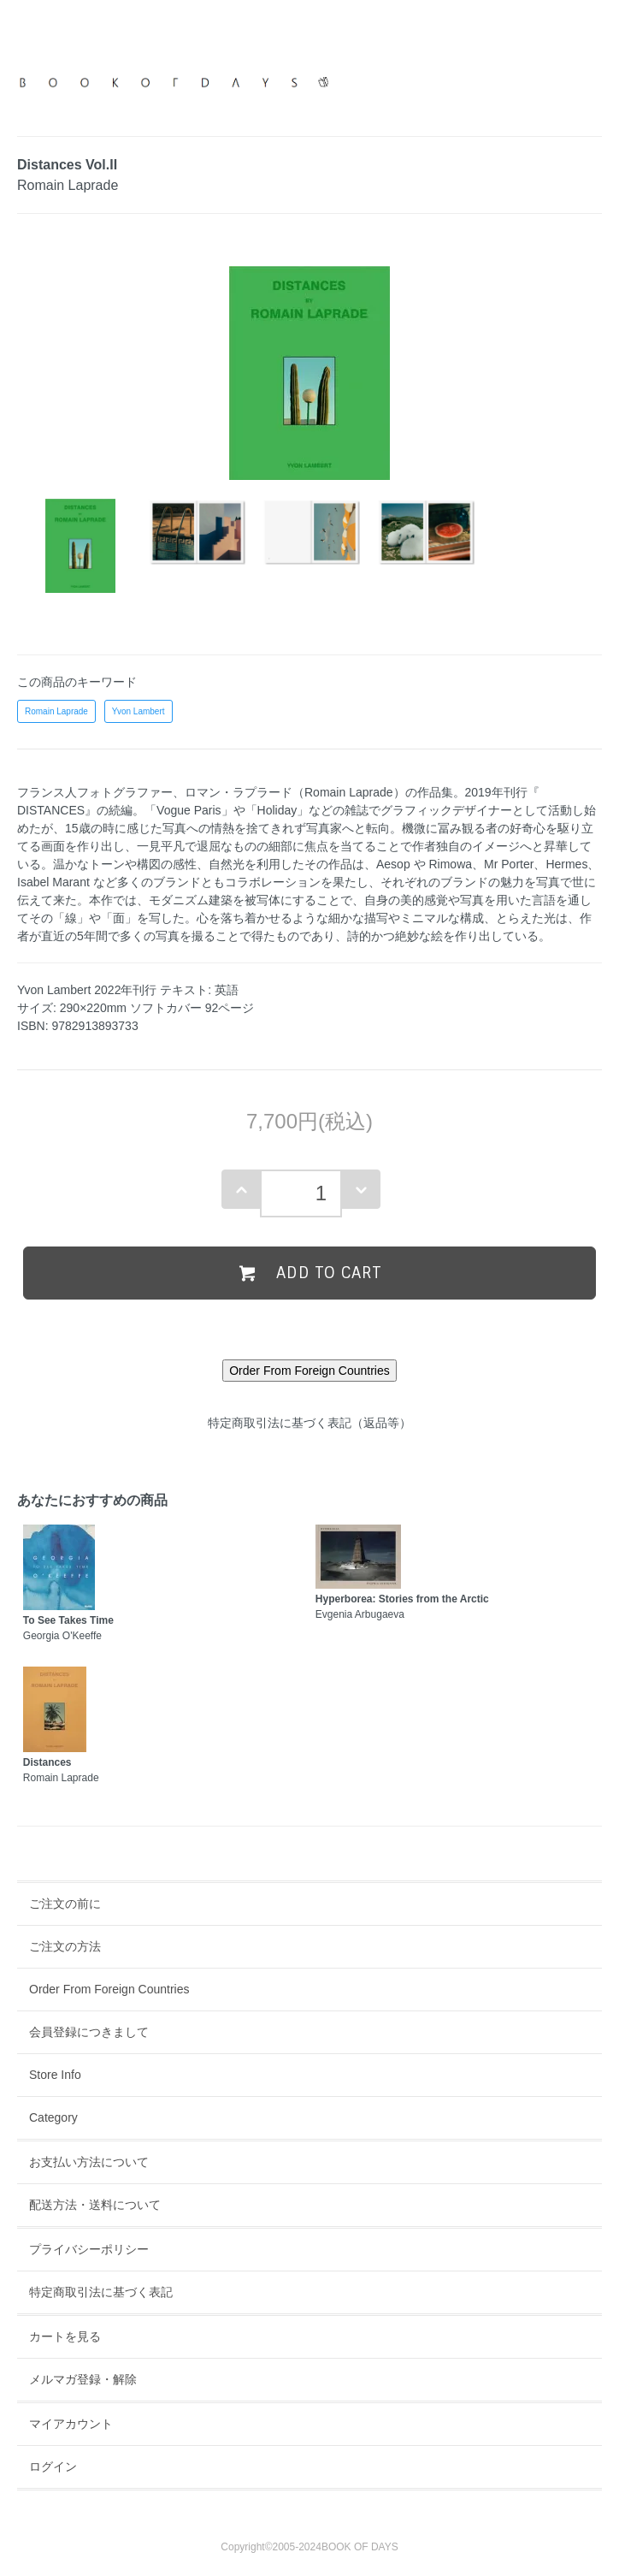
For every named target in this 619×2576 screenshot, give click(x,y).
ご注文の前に (65, 1903)
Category (53, 2117)
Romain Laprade (56, 711)
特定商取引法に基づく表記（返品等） (309, 1423)
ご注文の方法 (65, 1946)
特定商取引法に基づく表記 (101, 2292)
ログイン (53, 2466)
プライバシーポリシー (89, 2249)
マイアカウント (71, 2424)
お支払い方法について (89, 2162)
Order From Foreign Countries (109, 1989)
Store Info (55, 2075)
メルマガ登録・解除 (83, 2379)
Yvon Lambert (138, 711)
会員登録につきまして (89, 2032)
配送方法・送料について (95, 2205)
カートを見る (65, 2336)
